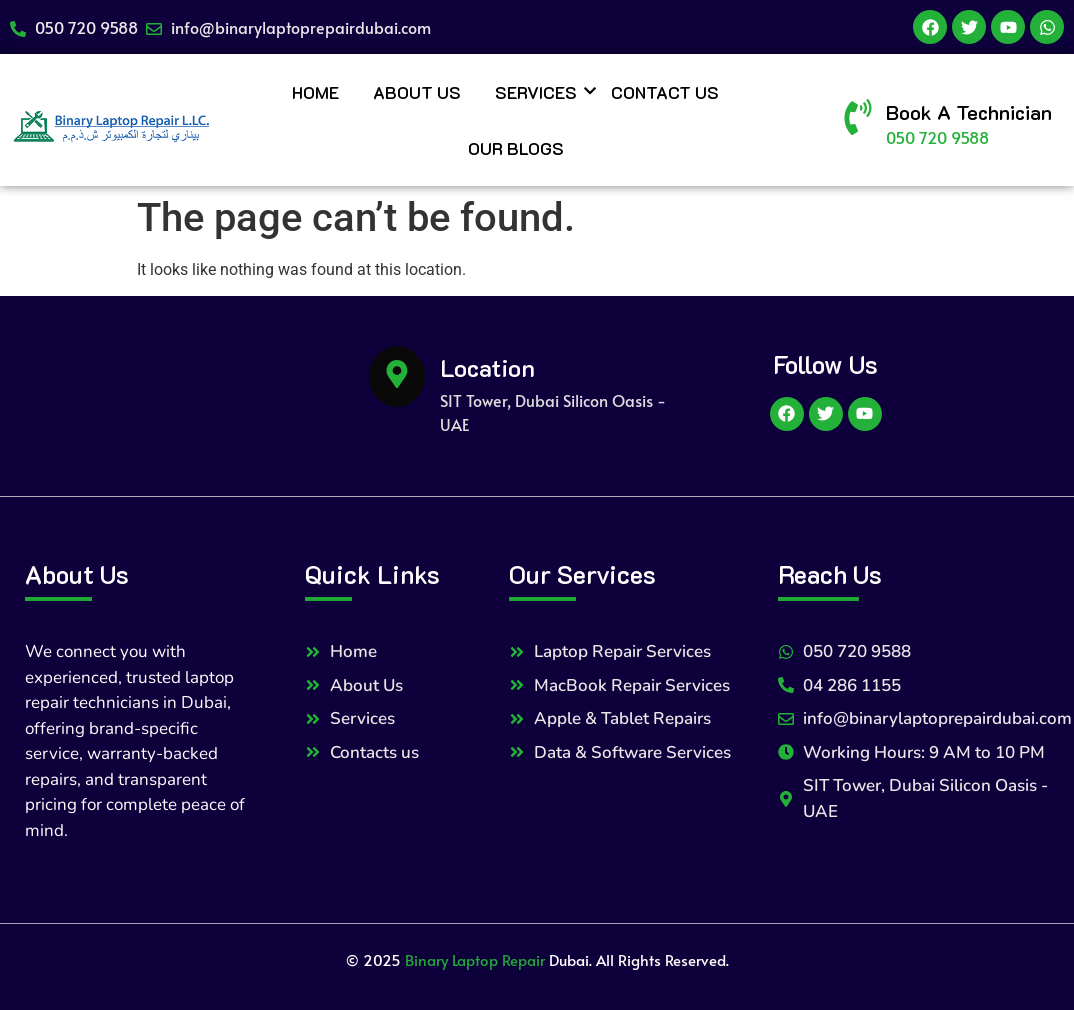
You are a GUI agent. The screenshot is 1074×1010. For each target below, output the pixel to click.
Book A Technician (969, 112)
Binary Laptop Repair (475, 959)
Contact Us (665, 92)
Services (539, 92)
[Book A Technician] (858, 120)
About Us (417, 92)
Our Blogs (516, 148)
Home (315, 92)
